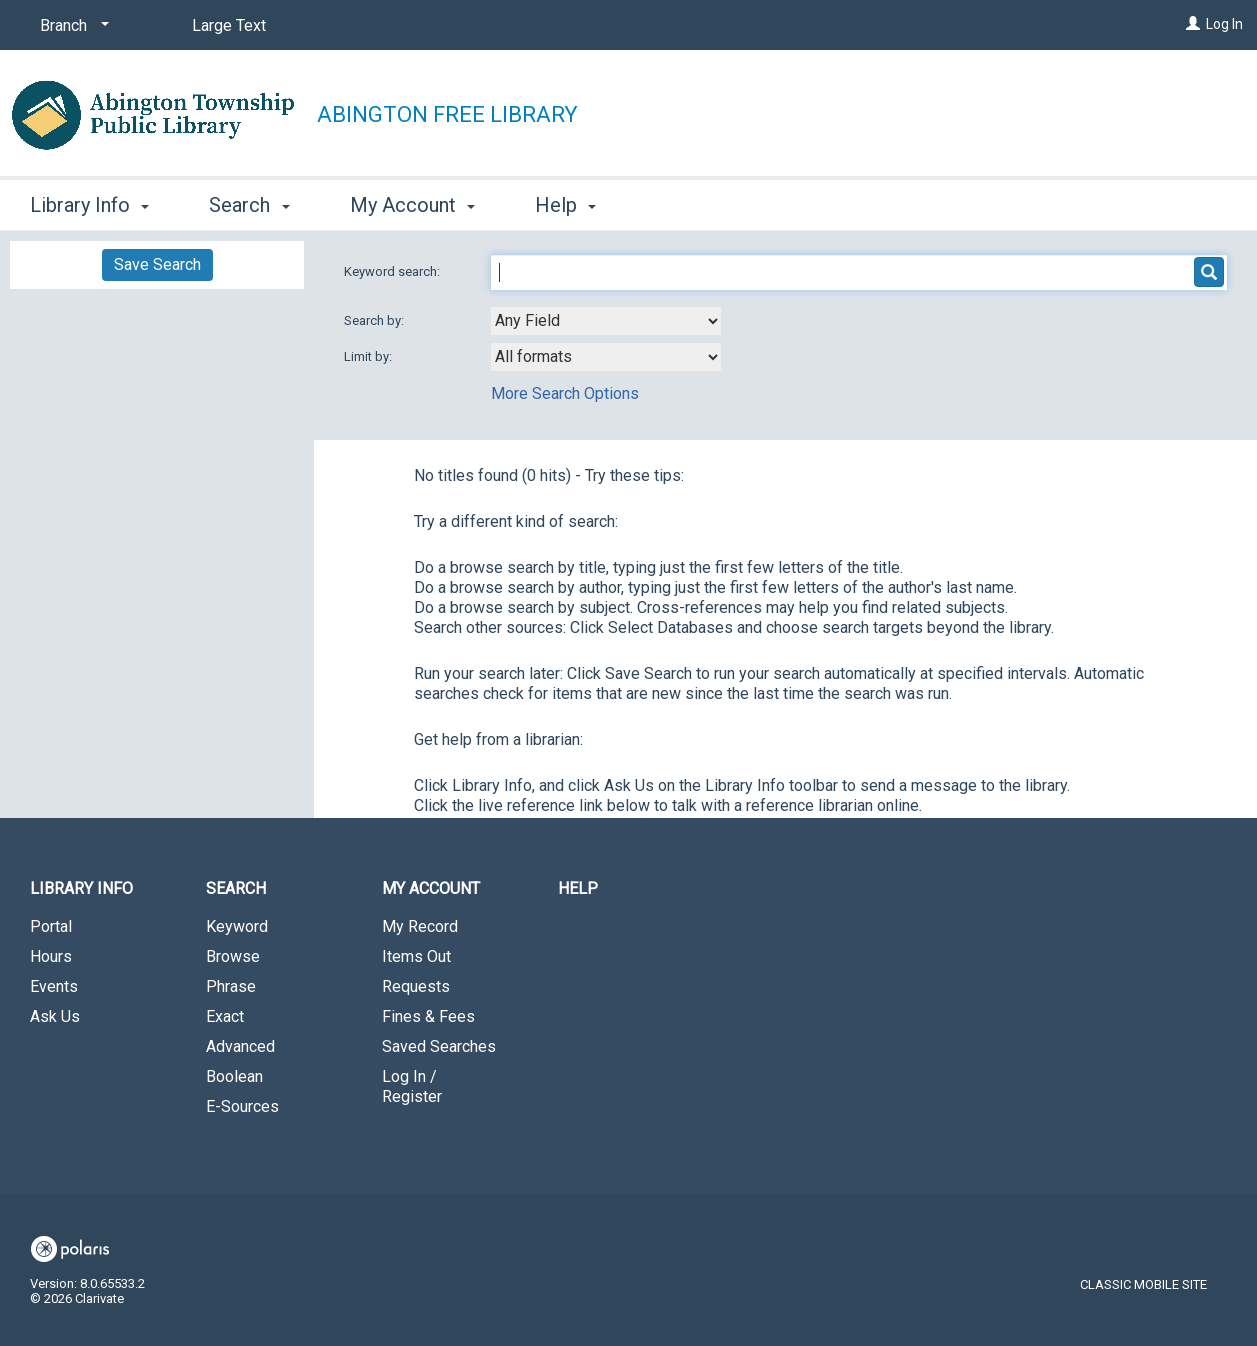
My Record (420, 926)
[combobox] (606, 321)
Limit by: (369, 356)
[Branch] (71, 26)
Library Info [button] (89, 205)
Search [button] (249, 205)
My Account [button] (412, 205)
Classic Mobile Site (1143, 1284)
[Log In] (1193, 24)
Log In (1224, 24)
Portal (51, 926)
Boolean (234, 1076)
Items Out (416, 956)
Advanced (240, 1046)
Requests (416, 986)
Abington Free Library (447, 114)
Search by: (375, 320)
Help (578, 888)
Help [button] (565, 205)
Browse (233, 956)
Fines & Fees (428, 1016)
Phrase (231, 986)
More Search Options (565, 393)
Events (54, 986)
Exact (225, 1016)
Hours (51, 956)
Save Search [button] (157, 264)
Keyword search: (393, 271)
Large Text (229, 25)
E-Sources (242, 1106)
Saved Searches (439, 1046)
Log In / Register (412, 1086)
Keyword (237, 926)
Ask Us (55, 1016)
